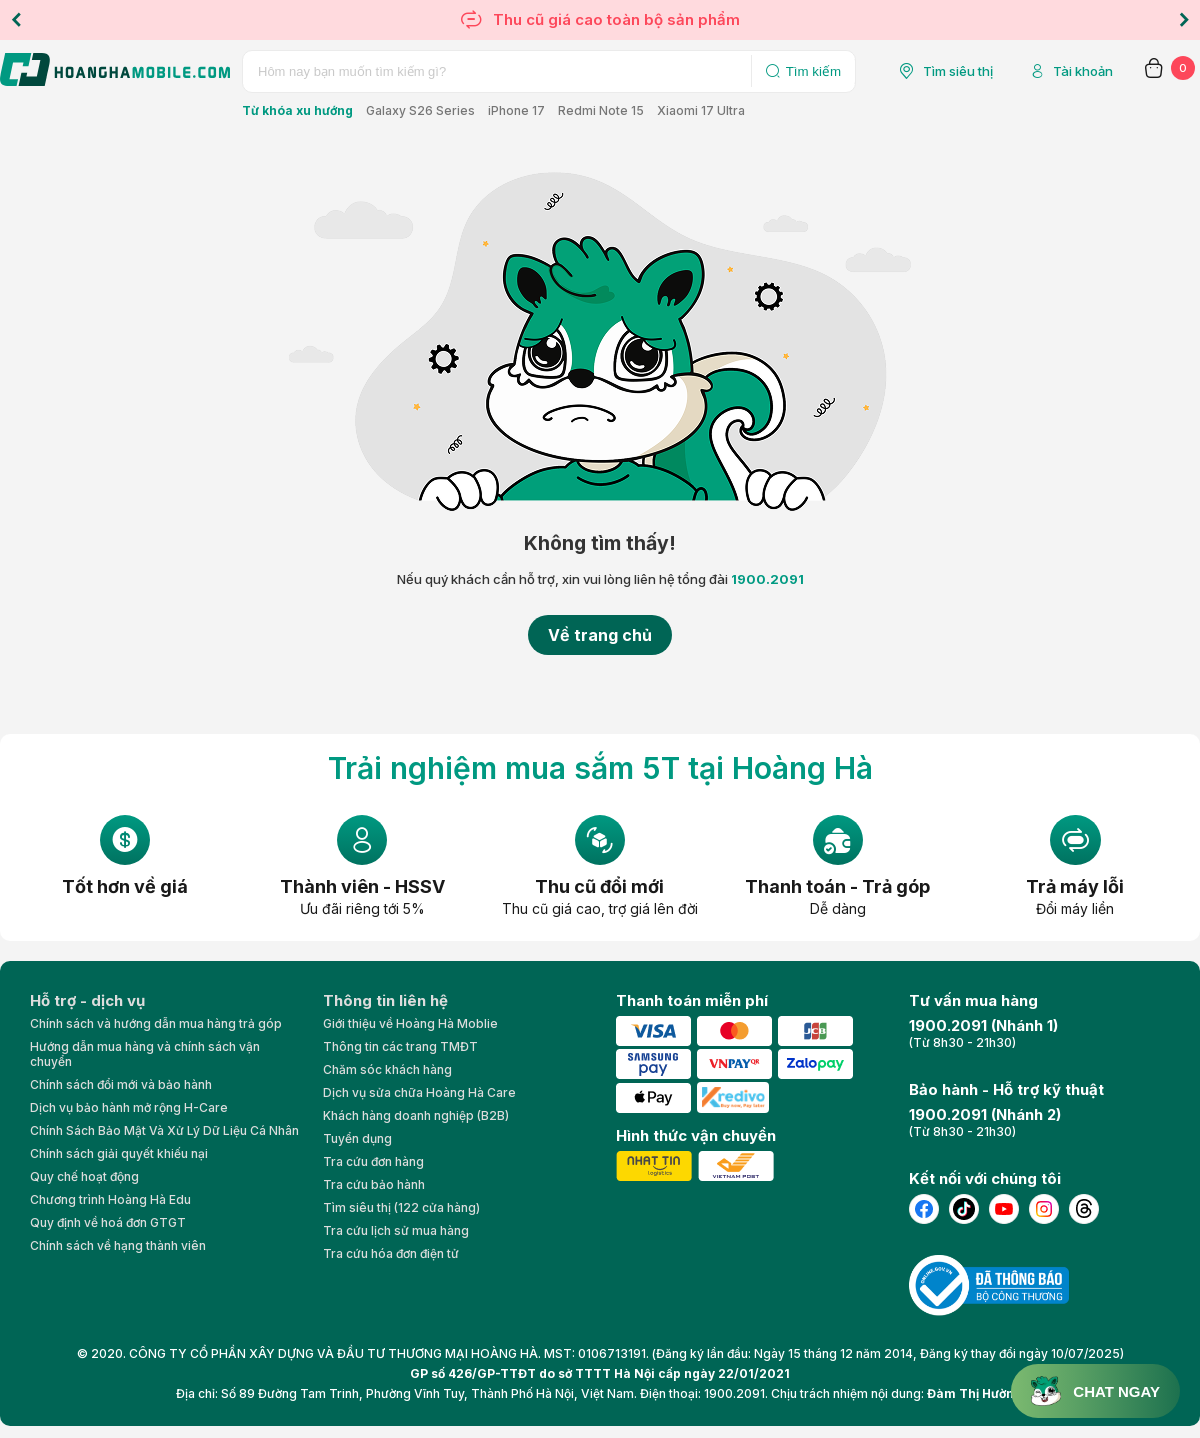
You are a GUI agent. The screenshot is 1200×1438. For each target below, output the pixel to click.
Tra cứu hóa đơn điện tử (391, 1253)
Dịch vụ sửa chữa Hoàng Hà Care (419, 1092)
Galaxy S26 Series (420, 110)
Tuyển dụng (357, 1138)
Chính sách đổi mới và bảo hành (121, 1084)
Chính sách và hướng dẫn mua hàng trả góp (156, 1023)
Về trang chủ (600, 635)
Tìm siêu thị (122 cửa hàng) (401, 1207)
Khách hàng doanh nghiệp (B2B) (416, 1115)
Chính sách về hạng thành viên (118, 1245)
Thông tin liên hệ (385, 1000)
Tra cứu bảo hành (374, 1184)
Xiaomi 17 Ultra (701, 110)
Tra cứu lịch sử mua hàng (396, 1230)
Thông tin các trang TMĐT (400, 1046)
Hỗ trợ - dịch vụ (87, 1000)
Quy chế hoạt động (84, 1176)
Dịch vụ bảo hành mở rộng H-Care (129, 1107)
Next (1184, 20)
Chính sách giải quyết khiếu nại (119, 1153)
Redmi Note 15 (601, 110)
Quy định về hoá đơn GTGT (108, 1222)
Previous (16, 20)
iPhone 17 (516, 110)
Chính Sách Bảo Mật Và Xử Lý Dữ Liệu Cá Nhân (164, 1130)
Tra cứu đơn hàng (373, 1161)
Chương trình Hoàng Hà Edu (110, 1199)
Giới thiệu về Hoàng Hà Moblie (410, 1023)
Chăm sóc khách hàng (387, 1069)
